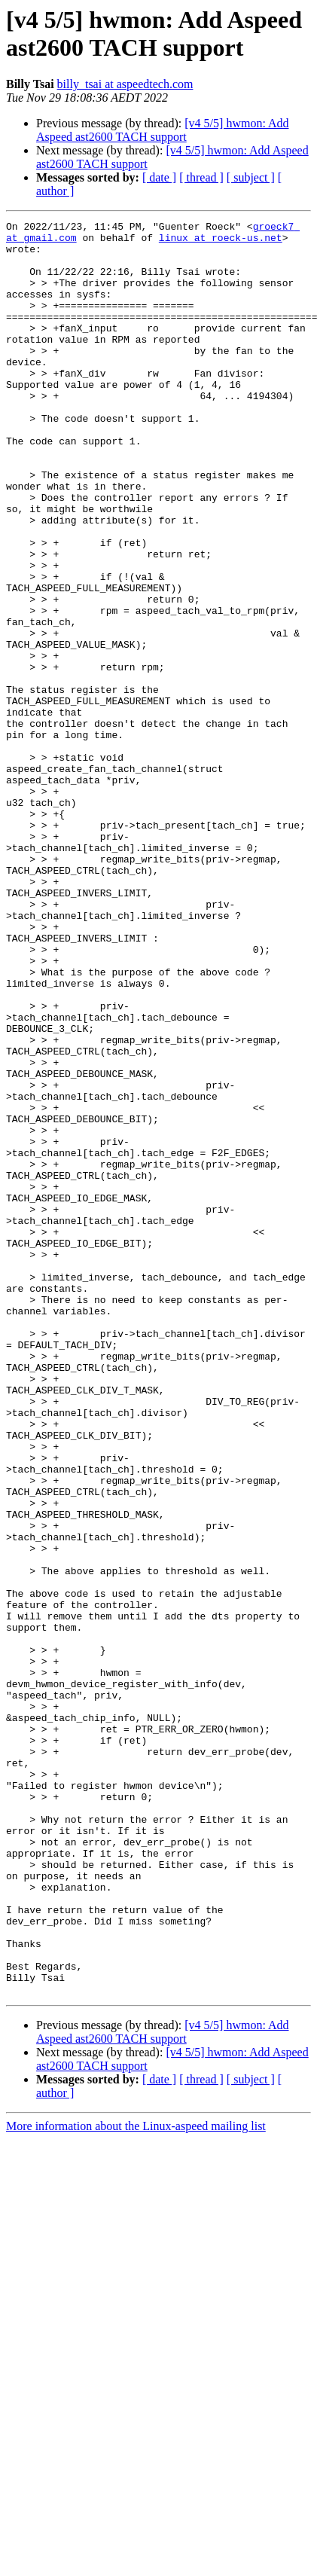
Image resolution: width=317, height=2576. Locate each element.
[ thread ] (201, 177)
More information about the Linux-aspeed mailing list (136, 2480)
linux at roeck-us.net (220, 242)
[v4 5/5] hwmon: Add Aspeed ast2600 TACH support (162, 130)
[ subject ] (251, 177)
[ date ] (159, 177)
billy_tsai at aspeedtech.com (125, 84)
